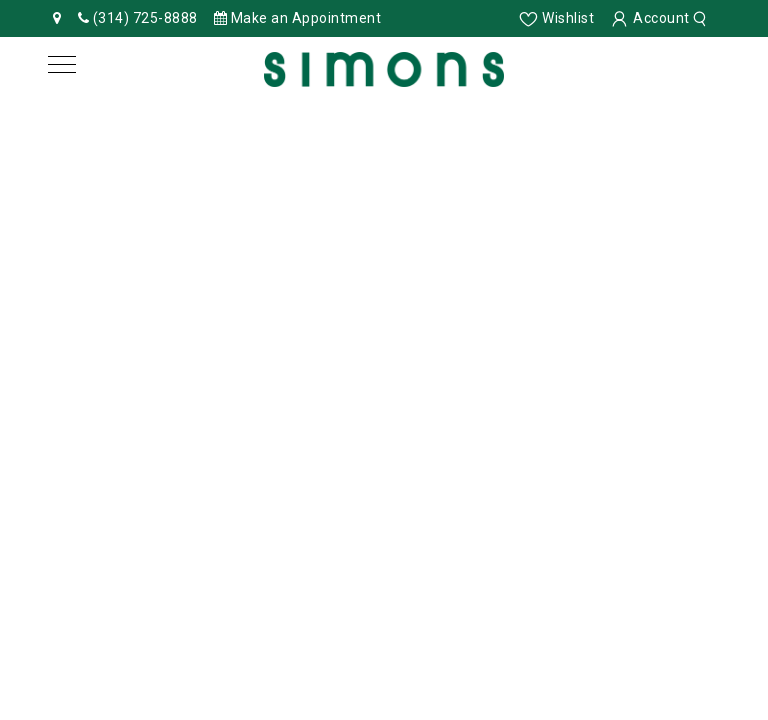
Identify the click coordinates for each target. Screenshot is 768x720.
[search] (702, 18)
